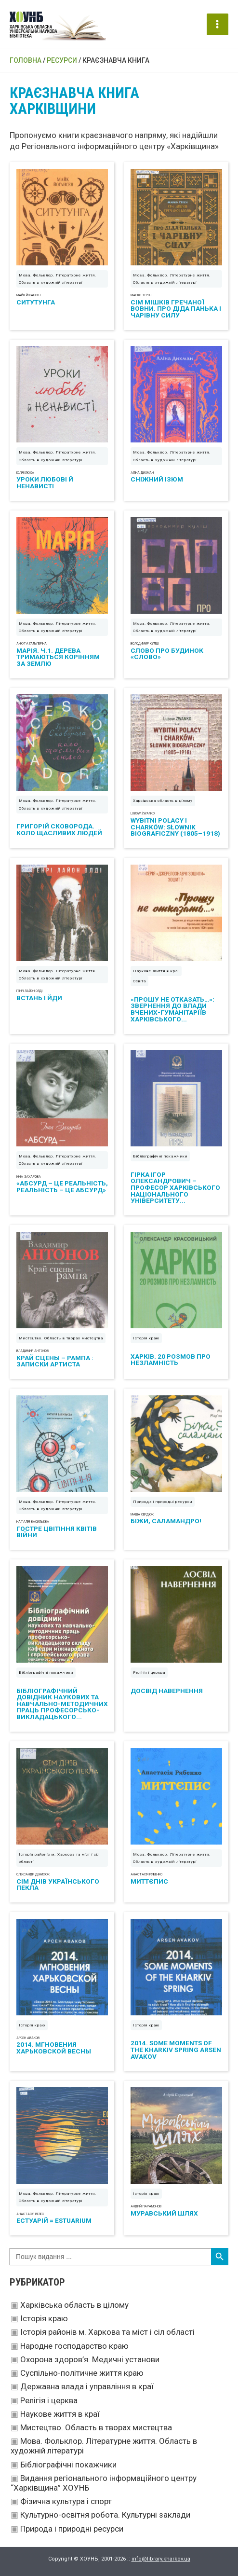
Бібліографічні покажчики (68, 2464)
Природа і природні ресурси (71, 2529)
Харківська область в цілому (74, 2305)
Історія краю (44, 2318)
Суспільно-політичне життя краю (82, 2373)
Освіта (139, 981)
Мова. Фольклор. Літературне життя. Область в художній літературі (57, 279)
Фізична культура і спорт (66, 2501)
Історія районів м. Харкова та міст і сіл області (107, 2332)
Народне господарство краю (74, 2346)
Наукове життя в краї (60, 2414)
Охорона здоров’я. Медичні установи (89, 2359)
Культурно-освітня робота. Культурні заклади (105, 2515)
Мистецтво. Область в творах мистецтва (96, 2427)
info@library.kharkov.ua (161, 2559)
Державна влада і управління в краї (87, 2386)
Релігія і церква (49, 2400)
